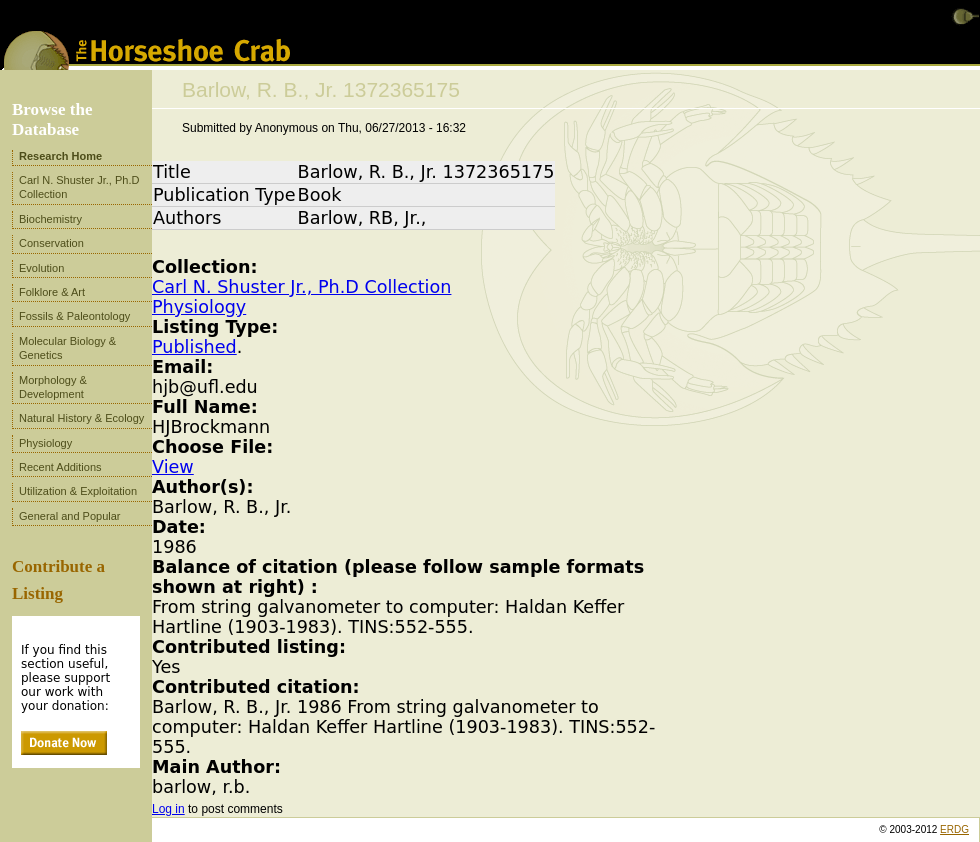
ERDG (954, 829)
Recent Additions (60, 467)
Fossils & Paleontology (74, 316)
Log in (168, 809)
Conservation (51, 243)
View (173, 467)
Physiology (199, 307)
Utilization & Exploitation (78, 491)
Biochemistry (50, 219)
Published (194, 347)
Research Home (60, 156)
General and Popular (70, 516)
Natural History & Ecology (81, 418)
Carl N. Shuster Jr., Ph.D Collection (301, 287)
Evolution (41, 268)
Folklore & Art (52, 292)
